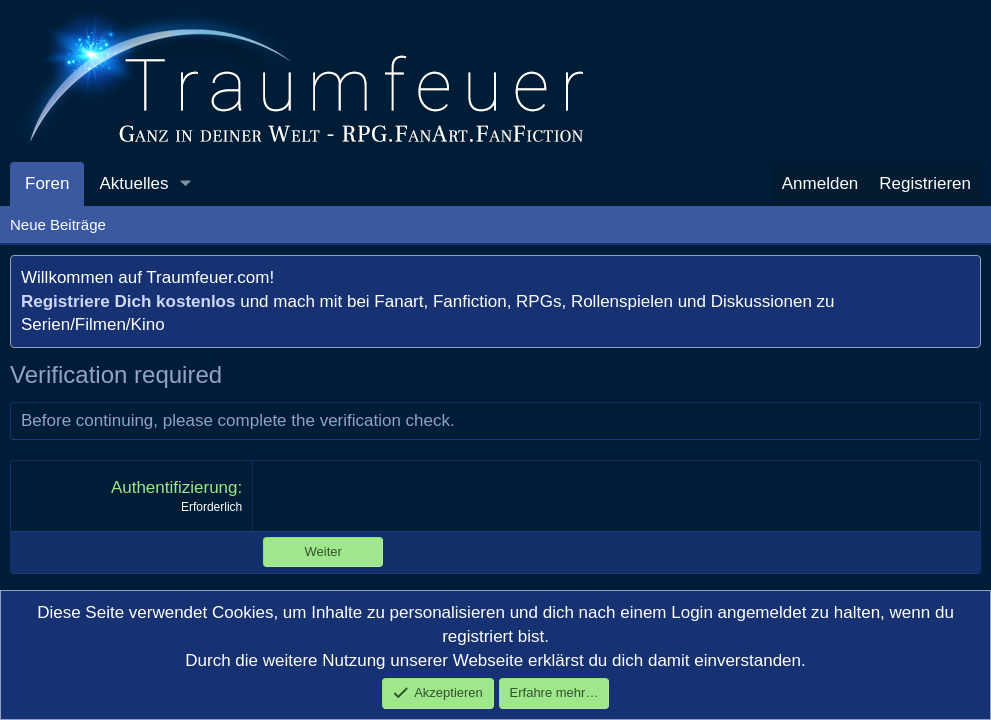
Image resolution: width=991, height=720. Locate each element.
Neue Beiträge (58, 224)
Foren (47, 183)
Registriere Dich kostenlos (128, 301)
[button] (185, 184)
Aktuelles (133, 183)
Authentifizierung (174, 487)
